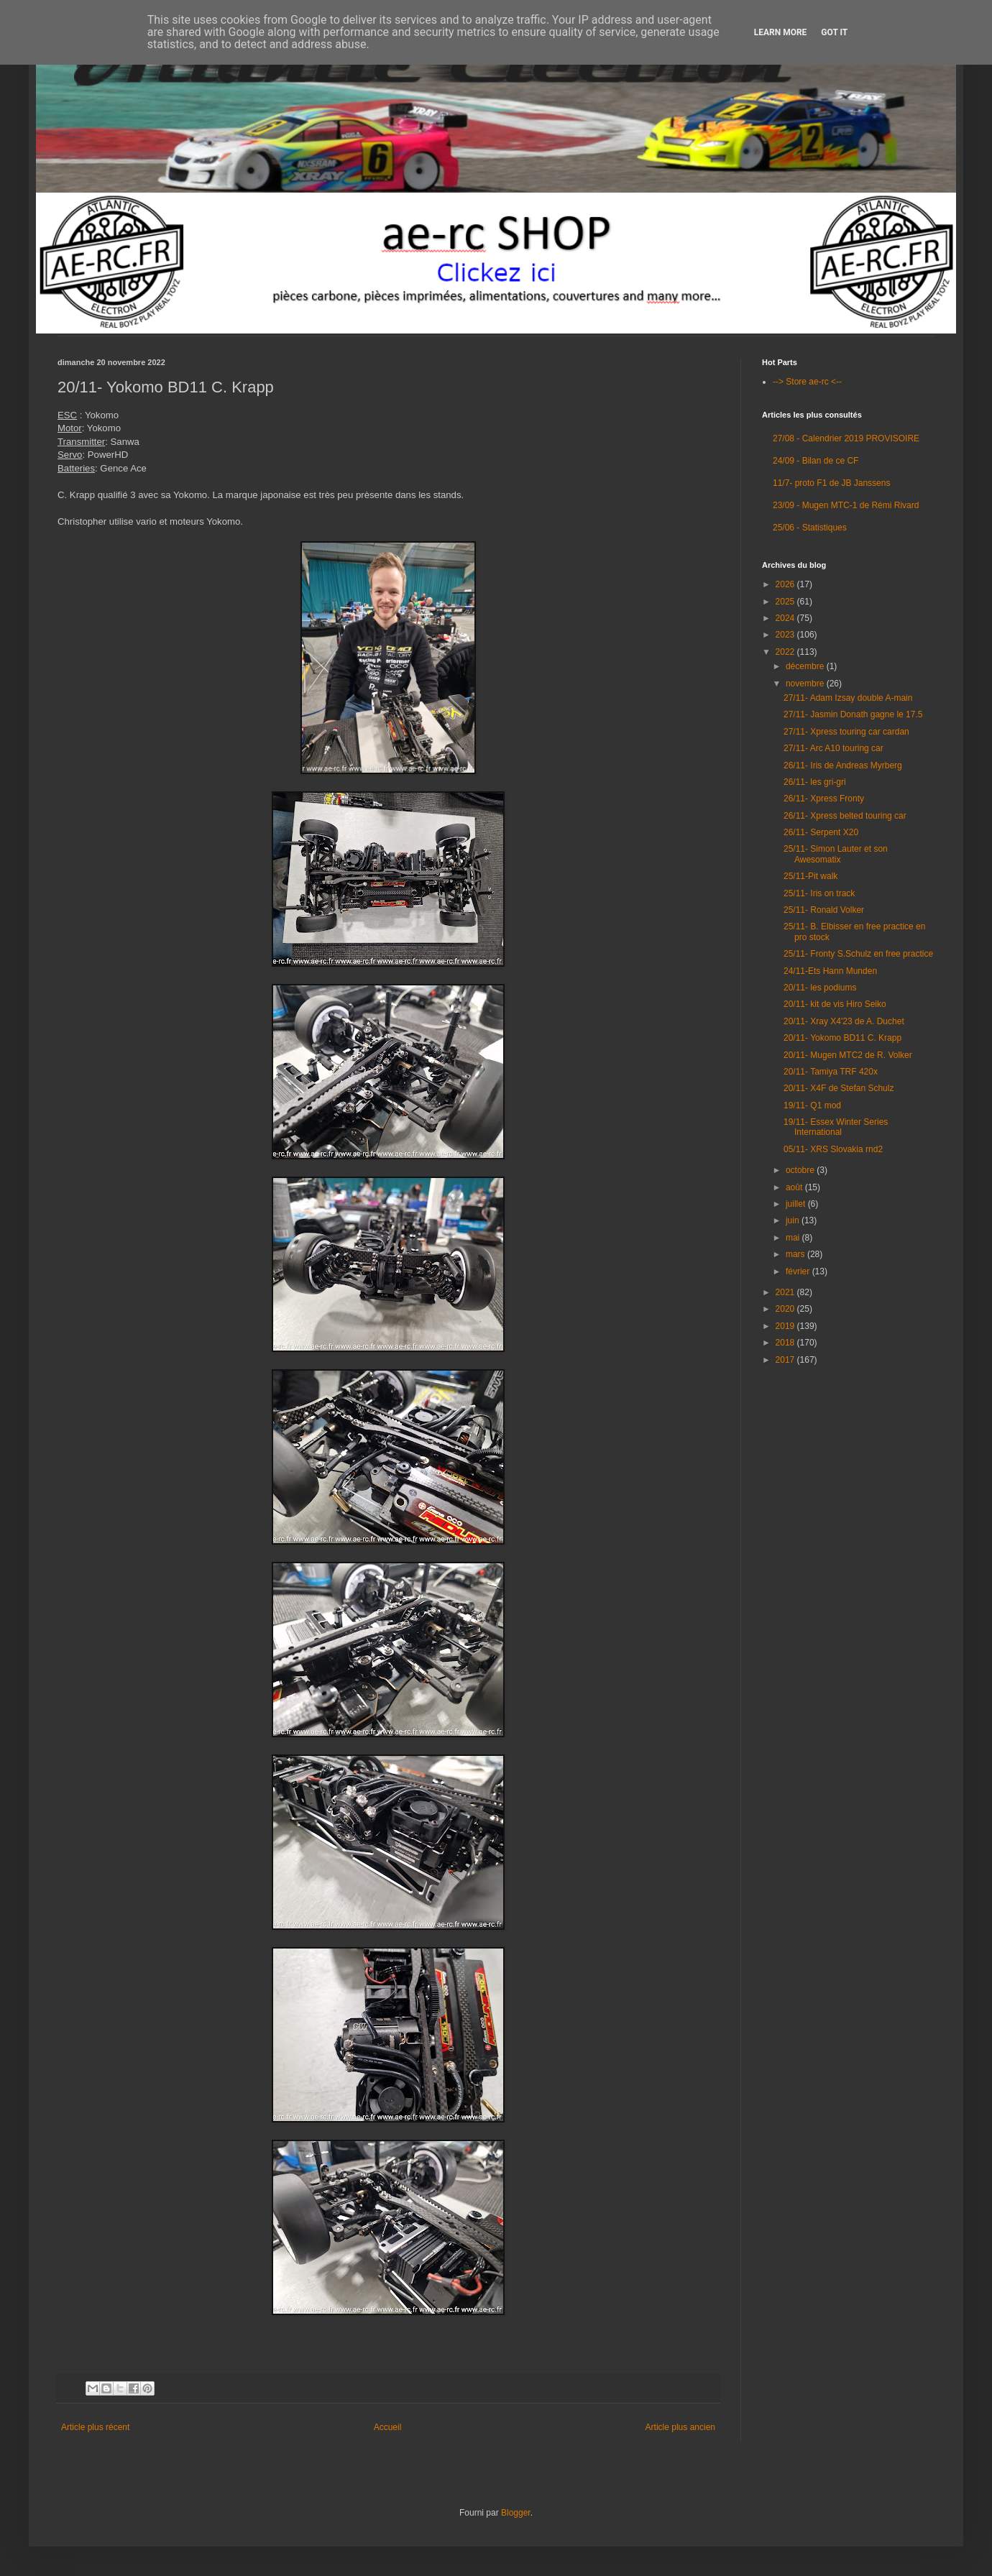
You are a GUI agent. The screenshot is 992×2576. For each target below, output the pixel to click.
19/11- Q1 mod (812, 1105)
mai (794, 1238)
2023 (786, 635)
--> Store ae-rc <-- (807, 382)
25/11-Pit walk (810, 876)
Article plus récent (95, 2427)
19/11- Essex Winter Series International (836, 1127)
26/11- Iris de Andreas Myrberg (843, 765)
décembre (806, 666)
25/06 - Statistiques (810, 528)
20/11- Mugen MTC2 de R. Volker (848, 1055)
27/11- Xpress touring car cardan (846, 732)
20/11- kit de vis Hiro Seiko (835, 1004)
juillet (797, 1204)
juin (794, 1220)
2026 (786, 584)
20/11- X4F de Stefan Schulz (839, 1088)
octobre (801, 1170)
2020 (786, 1309)
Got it (834, 32)
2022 (786, 652)
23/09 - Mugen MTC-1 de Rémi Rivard (846, 505)
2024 (786, 618)
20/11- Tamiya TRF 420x (831, 1072)
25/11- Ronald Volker (824, 910)
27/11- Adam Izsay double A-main (848, 698)
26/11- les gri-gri (815, 782)
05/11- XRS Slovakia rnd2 (833, 1149)
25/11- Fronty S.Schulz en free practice (858, 954)
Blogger (516, 2513)
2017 (786, 1360)
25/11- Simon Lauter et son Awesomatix (836, 854)
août (795, 1187)
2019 (786, 1326)
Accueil (388, 2427)
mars (796, 1254)
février (799, 1271)
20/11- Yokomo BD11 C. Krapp (842, 1038)
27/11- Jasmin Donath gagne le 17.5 (853, 714)
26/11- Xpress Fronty (824, 799)
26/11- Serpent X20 (821, 832)
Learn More (780, 32)
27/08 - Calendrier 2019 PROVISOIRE (846, 438)
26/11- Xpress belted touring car (845, 816)
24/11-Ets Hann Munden (830, 971)
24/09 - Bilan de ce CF (815, 461)
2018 (786, 1343)
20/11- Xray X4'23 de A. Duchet (844, 1021)
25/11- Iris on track (819, 893)
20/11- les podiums (820, 988)
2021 (786, 1292)
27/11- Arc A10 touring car (833, 748)
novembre (806, 683)
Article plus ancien (680, 2427)
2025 (786, 602)
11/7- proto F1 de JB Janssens (831, 483)
